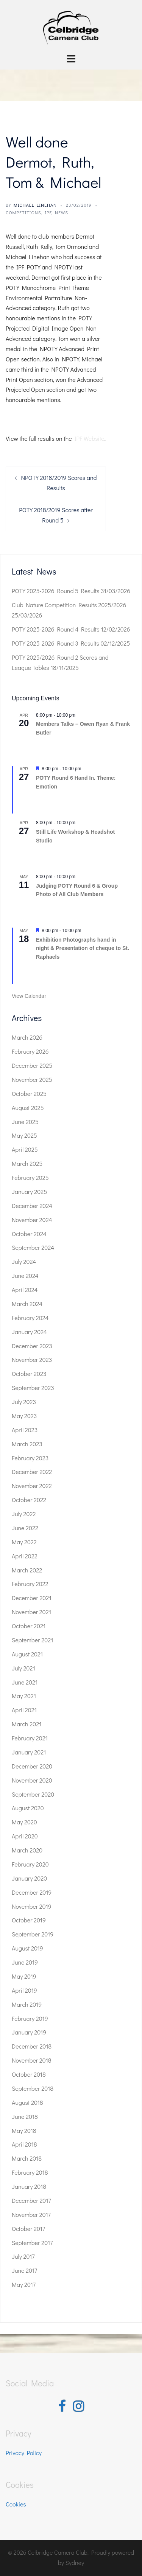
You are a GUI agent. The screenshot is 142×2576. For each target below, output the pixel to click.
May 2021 (24, 1696)
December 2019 (31, 1892)
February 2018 (30, 2172)
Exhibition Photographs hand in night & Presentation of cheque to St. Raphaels (82, 948)
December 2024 (32, 1206)
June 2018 (25, 2116)
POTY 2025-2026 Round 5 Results (55, 591)
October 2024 (29, 1234)
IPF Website (89, 438)
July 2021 (23, 1668)
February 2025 (30, 1177)
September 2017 (32, 2243)
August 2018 (27, 2102)
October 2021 (28, 1626)
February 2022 (30, 1584)
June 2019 (25, 1962)
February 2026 (30, 1051)
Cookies (16, 2504)
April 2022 (24, 1556)
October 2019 (29, 1920)
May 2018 (24, 2130)
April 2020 (25, 1836)
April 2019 (24, 1990)
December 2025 (32, 1065)
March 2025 (27, 1163)
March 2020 (27, 1850)
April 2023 (24, 1430)
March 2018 (27, 2158)
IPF (48, 212)
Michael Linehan (35, 205)
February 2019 (30, 2018)
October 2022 (29, 1500)
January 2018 (29, 2186)
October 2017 (28, 2228)
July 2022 (24, 1514)
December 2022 (32, 1472)
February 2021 (30, 1738)
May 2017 (24, 2284)
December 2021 (31, 1598)
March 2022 (27, 1570)
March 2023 (27, 1444)
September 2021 (32, 1640)
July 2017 (23, 2256)
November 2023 (32, 1359)
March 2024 (27, 1304)
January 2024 (29, 1332)
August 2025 (28, 1107)
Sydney (75, 2563)
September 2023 (33, 1388)
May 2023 (24, 1416)
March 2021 (26, 1724)
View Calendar (29, 996)
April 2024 (25, 1290)
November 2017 (31, 2214)
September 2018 (32, 2088)
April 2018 (24, 2144)
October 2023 (29, 1373)
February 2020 (30, 1864)
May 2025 (24, 1135)
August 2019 (27, 1948)
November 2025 (32, 1079)
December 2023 (32, 1346)
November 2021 (31, 1612)
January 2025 (29, 1191)
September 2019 (32, 1934)
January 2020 (29, 1878)
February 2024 (30, 1318)
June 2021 (24, 1682)
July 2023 (24, 1402)
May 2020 (24, 1822)
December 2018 (31, 2046)
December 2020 (32, 1766)
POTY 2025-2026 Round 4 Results (56, 629)
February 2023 (30, 1458)
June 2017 (24, 2270)
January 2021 (29, 1752)
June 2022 (25, 1528)
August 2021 (27, 1654)
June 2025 (25, 1122)
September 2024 (33, 1247)
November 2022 (32, 1486)
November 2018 (31, 2060)
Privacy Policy (24, 2453)
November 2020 (32, 1780)
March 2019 (27, 2004)
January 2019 (29, 2032)
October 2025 (29, 1093)
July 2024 (24, 1261)
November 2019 (31, 1906)
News (61, 212)
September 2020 (33, 1794)
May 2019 (24, 1976)
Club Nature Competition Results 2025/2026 (69, 605)
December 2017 (31, 2200)
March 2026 (27, 1037)
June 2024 (25, 1275)
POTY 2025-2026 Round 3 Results (55, 643)
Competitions (23, 212)
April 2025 (25, 1149)
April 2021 (24, 1710)
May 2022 (24, 1542)
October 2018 (29, 2074)
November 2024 (32, 1220)
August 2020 (28, 1808)
